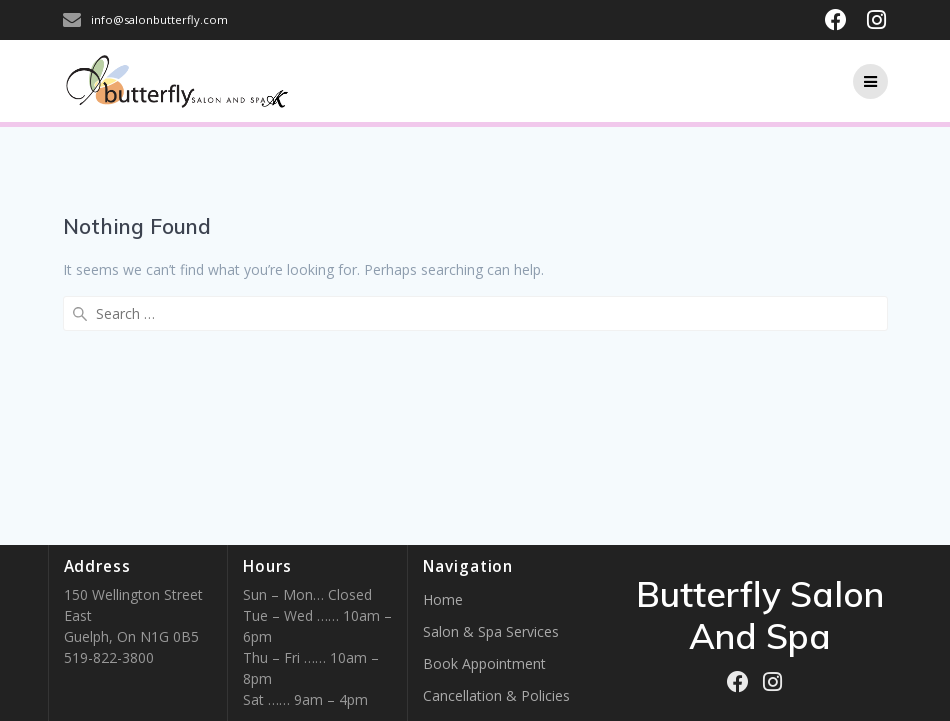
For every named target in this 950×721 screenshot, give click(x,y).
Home (443, 599)
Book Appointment (484, 663)
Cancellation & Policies (496, 695)
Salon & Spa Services (491, 631)
